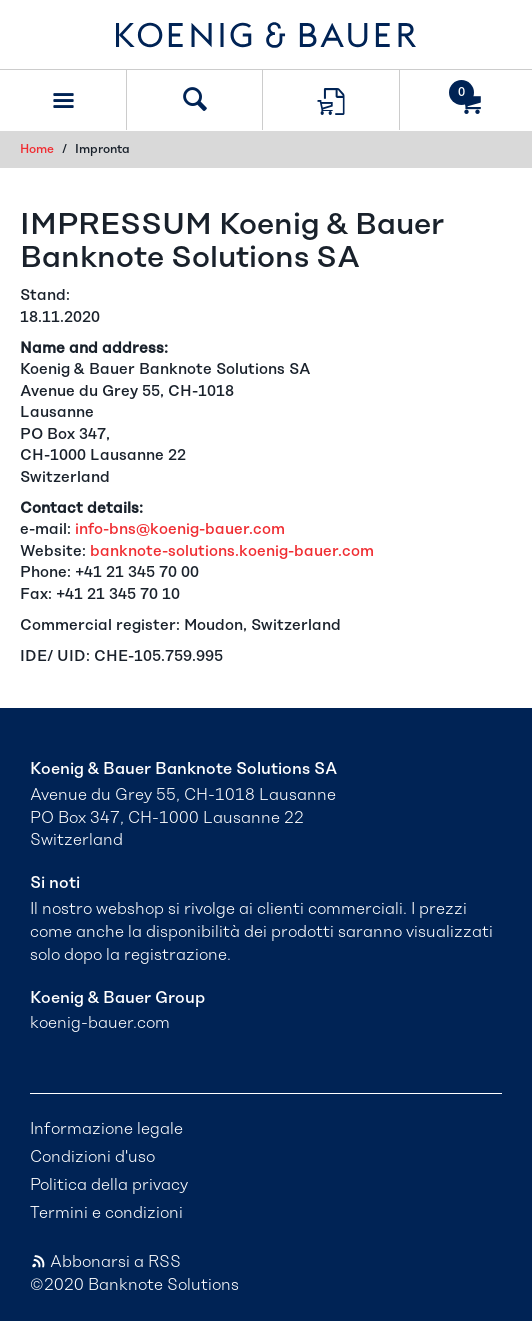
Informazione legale (106, 1129)
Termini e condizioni (106, 1213)
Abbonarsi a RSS (105, 1262)
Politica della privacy (109, 1185)
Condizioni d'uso (92, 1157)
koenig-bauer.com (100, 1023)
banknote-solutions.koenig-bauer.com (232, 551)
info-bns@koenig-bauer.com (180, 529)
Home (37, 149)
